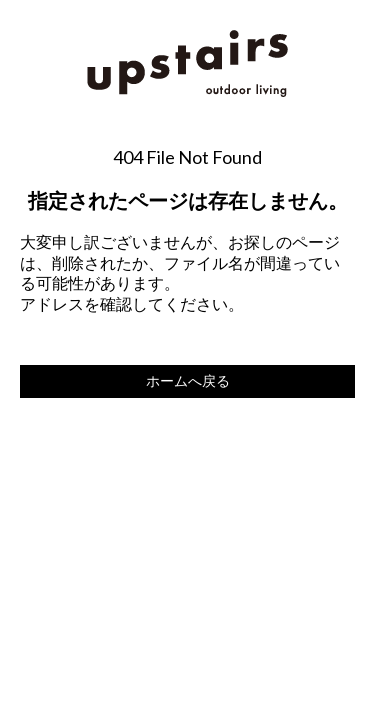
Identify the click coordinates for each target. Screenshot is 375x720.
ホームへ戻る (188, 380)
